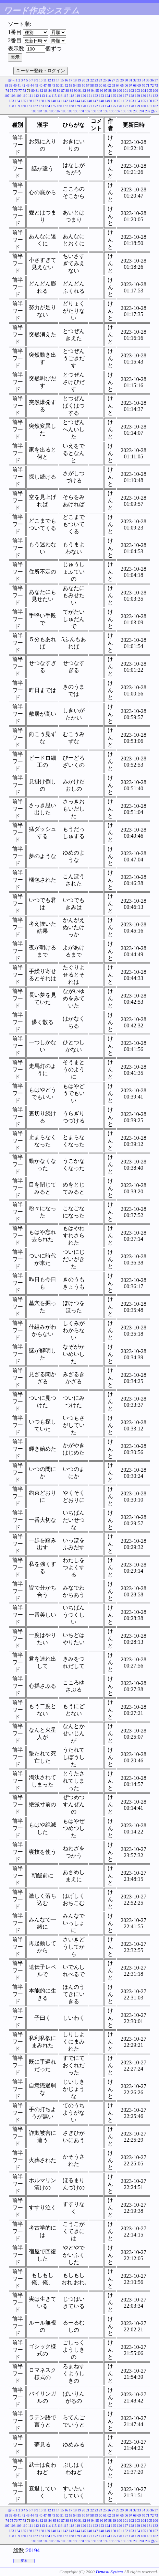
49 (53, 85)
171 (89, 106)
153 (131, 101)
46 (40, 85)
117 (66, 96)
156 (149, 101)
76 (15, 90)
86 (58, 90)
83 (46, 90)
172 (95, 106)
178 (131, 106)
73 (156, 85)
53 (70, 85)
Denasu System (109, 2571)
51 (62, 85)
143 (71, 101)
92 (84, 90)
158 (11, 106)
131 (149, 96)
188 (63, 111)
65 (122, 85)
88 (67, 90)
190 (75, 111)
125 (113, 96)
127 (125, 96)
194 (99, 111)
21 (87, 80)
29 (122, 80)
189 (69, 111)
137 (35, 101)
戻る (24, 2561)
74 (7, 90)
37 (156, 80)
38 (6, 85)
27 (113, 80)
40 (15, 85)
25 (105, 80)
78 (24, 90)
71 (147, 85)
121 (89, 96)
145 (83, 101)
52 (66, 85)
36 (152, 80)
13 (53, 80)
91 (80, 90)
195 (105, 111)
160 (23, 106)
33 (139, 80)
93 (88, 90)
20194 (33, 2550)
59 (96, 85)
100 (119, 90)
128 (131, 96)
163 (41, 106)
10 (40, 80)
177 (125, 106)
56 (83, 85)
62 (109, 85)
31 (130, 80)
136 (29, 101)
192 (87, 111)
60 (100, 85)
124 (107, 96)
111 (30, 96)
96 (101, 90)
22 (92, 80)
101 (125, 90)
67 (130, 85)
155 (143, 101)
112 (36, 96)
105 (149, 90)
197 (117, 111)
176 (119, 106)
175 (113, 106)
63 (113, 85)
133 (11, 101)
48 (49, 85)
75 (11, 90)
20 (83, 80)
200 (135, 111)
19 (79, 80)
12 (49, 80)
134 (17, 101)
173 (101, 106)
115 (54, 96)
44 (32, 85)
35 (147, 80)
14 (58, 80)
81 (37, 90)
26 (109, 80)
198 (123, 111)
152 (125, 101)
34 (143, 80)
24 (100, 80)
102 (131, 90)
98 (110, 90)
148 (101, 101)
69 (139, 85)
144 (77, 101)
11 (45, 80)
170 (83, 106)
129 (137, 96)
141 (59, 101)
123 (101, 96)
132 (155, 96)
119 (77, 96)
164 (47, 106)
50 (58, 85)
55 (79, 85)
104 (143, 90)
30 (126, 80)
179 (137, 106)
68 (135, 85)
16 (66, 80)
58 (92, 85)
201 (141, 111)
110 (24, 96)
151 (119, 101)
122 (95, 96)
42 (23, 85)
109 (18, 96)
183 (33, 111)
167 (65, 106)
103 (137, 90)
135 (23, 101)
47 (45, 85)
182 (155, 106)
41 (19, 85)
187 (57, 111)
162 (35, 106)
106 (155, 90)
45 (36, 85)
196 (111, 111)
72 (152, 85)
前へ (11, 80)
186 (51, 111)
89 (71, 90)
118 (71, 96)
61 (105, 85)
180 (143, 106)
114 (48, 96)
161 (29, 106)
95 (97, 90)
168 (71, 106)
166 (59, 106)
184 (39, 111)
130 (143, 96)
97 (106, 90)
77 (20, 90)
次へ (154, 111)
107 (6, 96)
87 (63, 90)
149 (107, 101)
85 (54, 90)
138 (41, 101)
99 (114, 90)
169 (77, 106)
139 (47, 101)
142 (65, 101)
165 (53, 106)
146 (89, 101)
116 (59, 96)
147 (95, 101)
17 (70, 80)
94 (93, 90)
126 (119, 96)
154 (137, 101)
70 (143, 85)
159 (17, 106)
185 (45, 111)
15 (62, 80)
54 (75, 85)
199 (129, 111)
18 (75, 80)
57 (87, 85)
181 (149, 106)
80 (33, 90)
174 (107, 106)
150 (113, 101)
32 (135, 80)
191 (81, 111)
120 (83, 96)
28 (118, 80)
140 (53, 101)
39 (10, 85)
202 (147, 111)
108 (12, 96)
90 (75, 90)
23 (96, 80)
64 (118, 85)
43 (27, 85)
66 (126, 85)
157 (155, 101)
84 (50, 90)
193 (93, 111)
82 (41, 90)
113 (42, 96)
